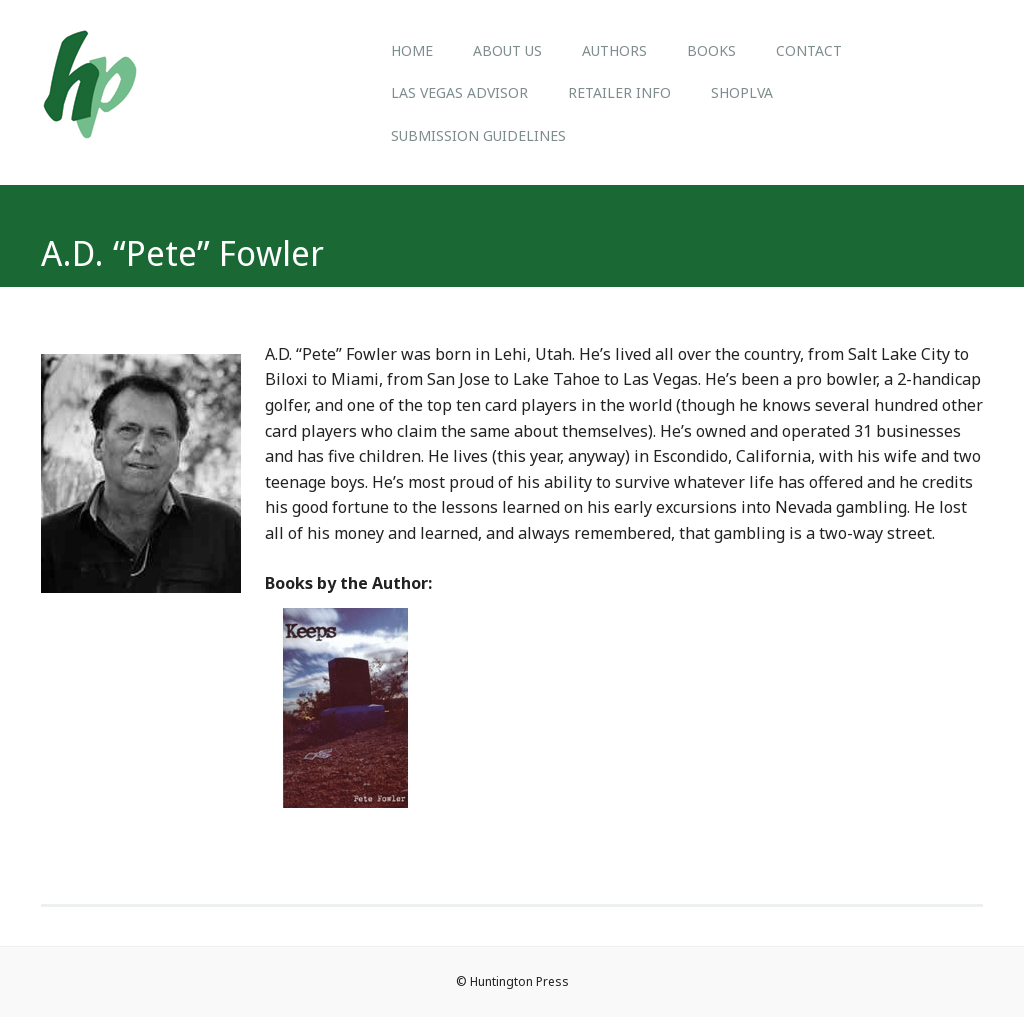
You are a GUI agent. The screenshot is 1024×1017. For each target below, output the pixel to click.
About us (507, 50)
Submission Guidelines (478, 135)
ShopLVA (742, 92)
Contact (809, 50)
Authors (614, 50)
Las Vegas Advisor (459, 92)
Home (412, 50)
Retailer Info (619, 92)
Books (711, 50)
